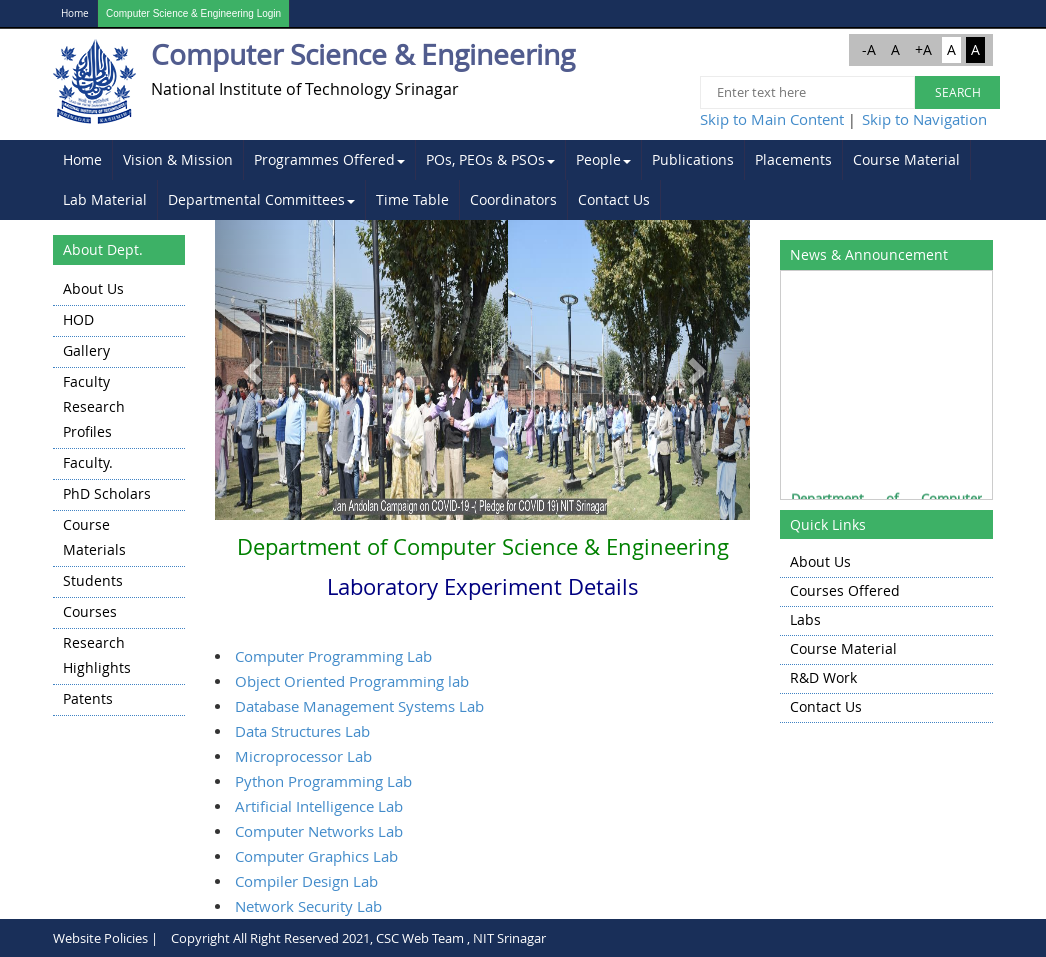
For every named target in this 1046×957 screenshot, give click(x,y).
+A (923, 49)
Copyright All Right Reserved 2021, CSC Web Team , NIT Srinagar (358, 938)
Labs (805, 619)
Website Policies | (105, 938)
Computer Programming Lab (333, 656)
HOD (78, 319)
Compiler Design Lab (306, 881)
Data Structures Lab (302, 731)
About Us (93, 288)
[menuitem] (83, 160)
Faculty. (88, 462)
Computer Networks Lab (319, 831)
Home (75, 13)
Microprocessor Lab (303, 756)
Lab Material (105, 199)
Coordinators (513, 199)
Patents (88, 698)
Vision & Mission (178, 159)
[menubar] (523, 180)
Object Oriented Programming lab (352, 681)
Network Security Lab (308, 906)
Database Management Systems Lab (359, 706)
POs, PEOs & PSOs (490, 159)
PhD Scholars (107, 493)
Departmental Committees (261, 199)
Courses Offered (845, 590)
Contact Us (614, 199)
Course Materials (94, 537)
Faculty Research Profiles (94, 406)
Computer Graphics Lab (316, 856)
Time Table (412, 199)
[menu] (119, 495)
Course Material (906, 159)
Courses (90, 611)
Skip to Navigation (924, 119)
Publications (693, 159)
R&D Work (823, 677)
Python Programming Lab (323, 781)
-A (869, 49)
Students (93, 580)
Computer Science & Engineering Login (193, 13)
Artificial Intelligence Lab (319, 806)
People (603, 159)
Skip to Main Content (772, 119)
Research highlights (97, 655)
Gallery (86, 350)
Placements (793, 159)
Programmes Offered (329, 159)
